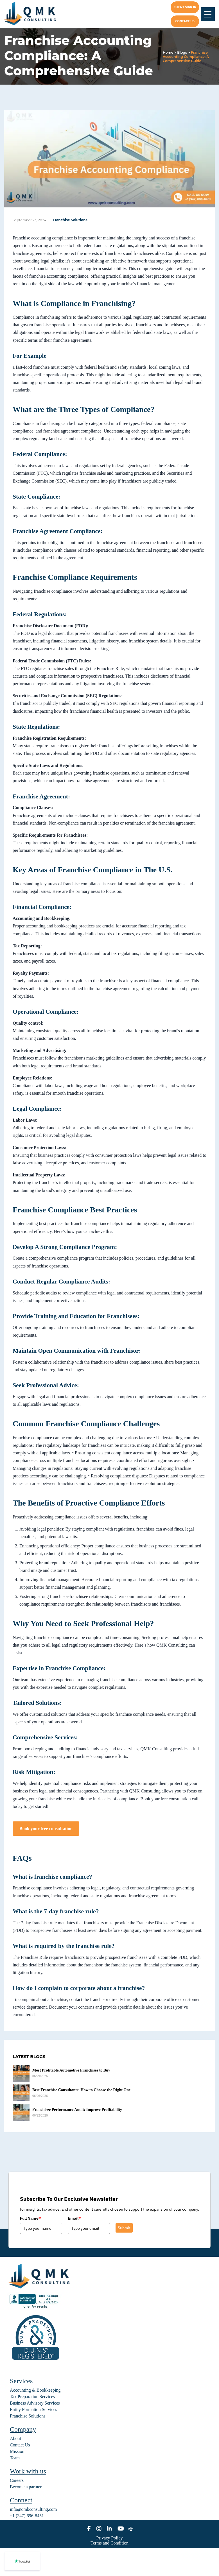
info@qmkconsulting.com (33, 2509)
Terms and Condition (109, 2543)
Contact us (185, 21)
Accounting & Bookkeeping (35, 2390)
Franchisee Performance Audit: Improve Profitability (77, 2110)
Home (168, 52)
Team (15, 2457)
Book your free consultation (46, 1828)
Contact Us (20, 2445)
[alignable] (130, 2529)
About (15, 2438)
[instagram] (99, 2529)
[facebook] (89, 2529)
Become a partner (26, 2486)
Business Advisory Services (35, 2403)
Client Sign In (184, 7)
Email (74, 2218)
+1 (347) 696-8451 (27, 2515)
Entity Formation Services (33, 2409)
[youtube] (121, 2529)
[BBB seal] (35, 2308)
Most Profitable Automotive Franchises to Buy (71, 2070)
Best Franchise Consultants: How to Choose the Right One (81, 2090)
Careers (17, 2480)
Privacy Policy (109, 2538)
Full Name (30, 2218)
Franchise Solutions (70, 220)
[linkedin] (109, 2529)
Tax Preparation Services (32, 2396)
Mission (17, 2451)
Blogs (182, 52)
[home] (34, 14)
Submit (124, 2227)
